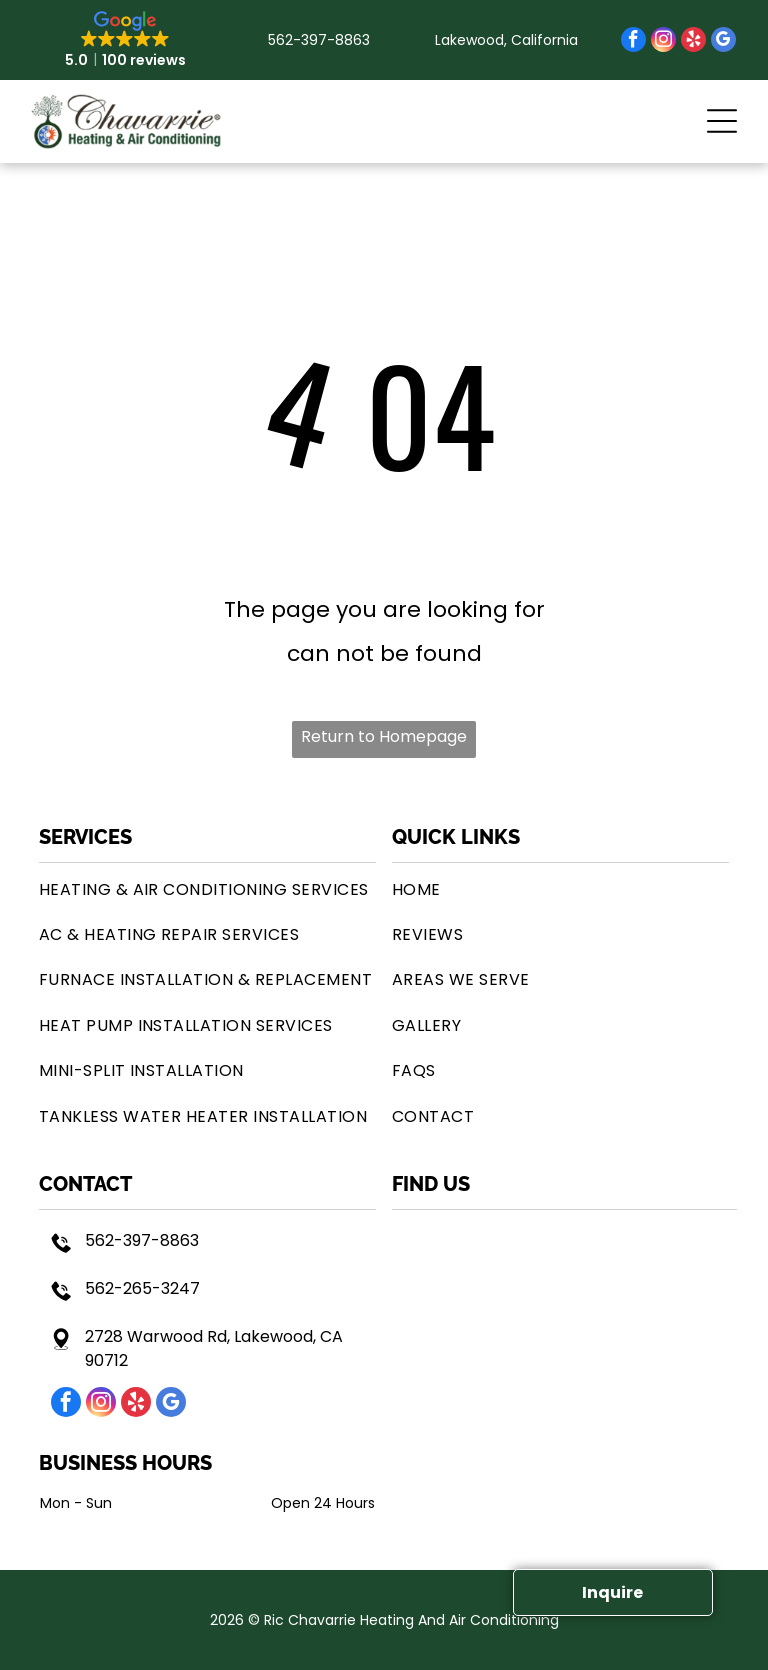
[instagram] (663, 42)
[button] (722, 121)
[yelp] (693, 42)
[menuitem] (207, 888)
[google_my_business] (723, 42)
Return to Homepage (384, 736)
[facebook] (633, 42)
